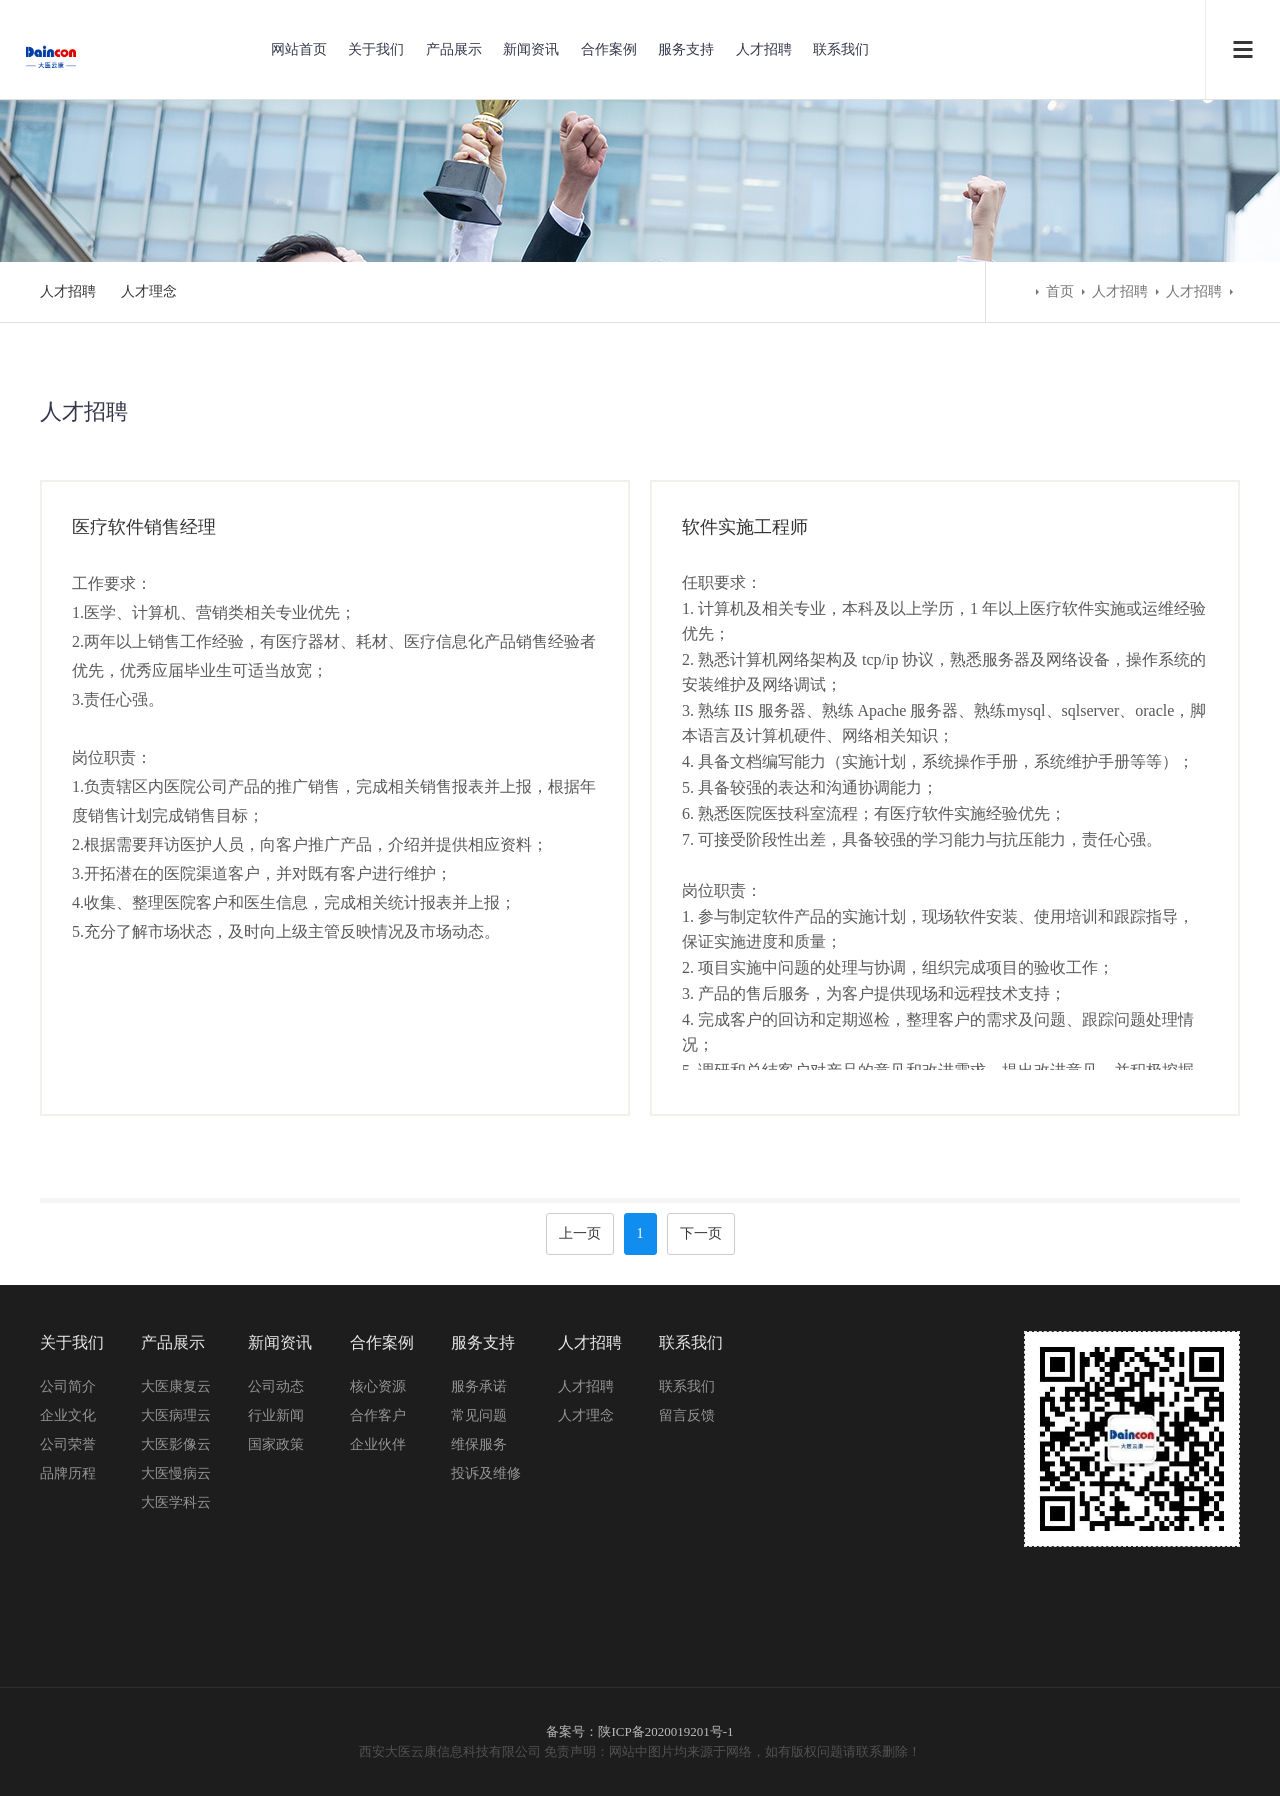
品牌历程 (68, 1473)
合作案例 (609, 49)
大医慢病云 (176, 1473)
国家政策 (276, 1444)
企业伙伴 (378, 1444)
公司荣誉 (68, 1444)
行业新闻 (276, 1415)
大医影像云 (176, 1444)
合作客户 (378, 1415)
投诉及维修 (486, 1473)
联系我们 (841, 49)
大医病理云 (176, 1415)
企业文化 (68, 1415)
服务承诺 (479, 1386)
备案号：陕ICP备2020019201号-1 (639, 1731)
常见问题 (479, 1415)
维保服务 (479, 1444)
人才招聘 (764, 49)
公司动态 (276, 1386)
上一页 (580, 1233)
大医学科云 (176, 1502)
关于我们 (376, 49)
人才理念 (149, 291)
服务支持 (686, 49)
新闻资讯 (531, 49)
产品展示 (454, 49)
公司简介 (68, 1386)
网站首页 (299, 49)
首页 (1060, 291)
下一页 (701, 1233)
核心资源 (378, 1386)
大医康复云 (176, 1386)
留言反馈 (687, 1415)
